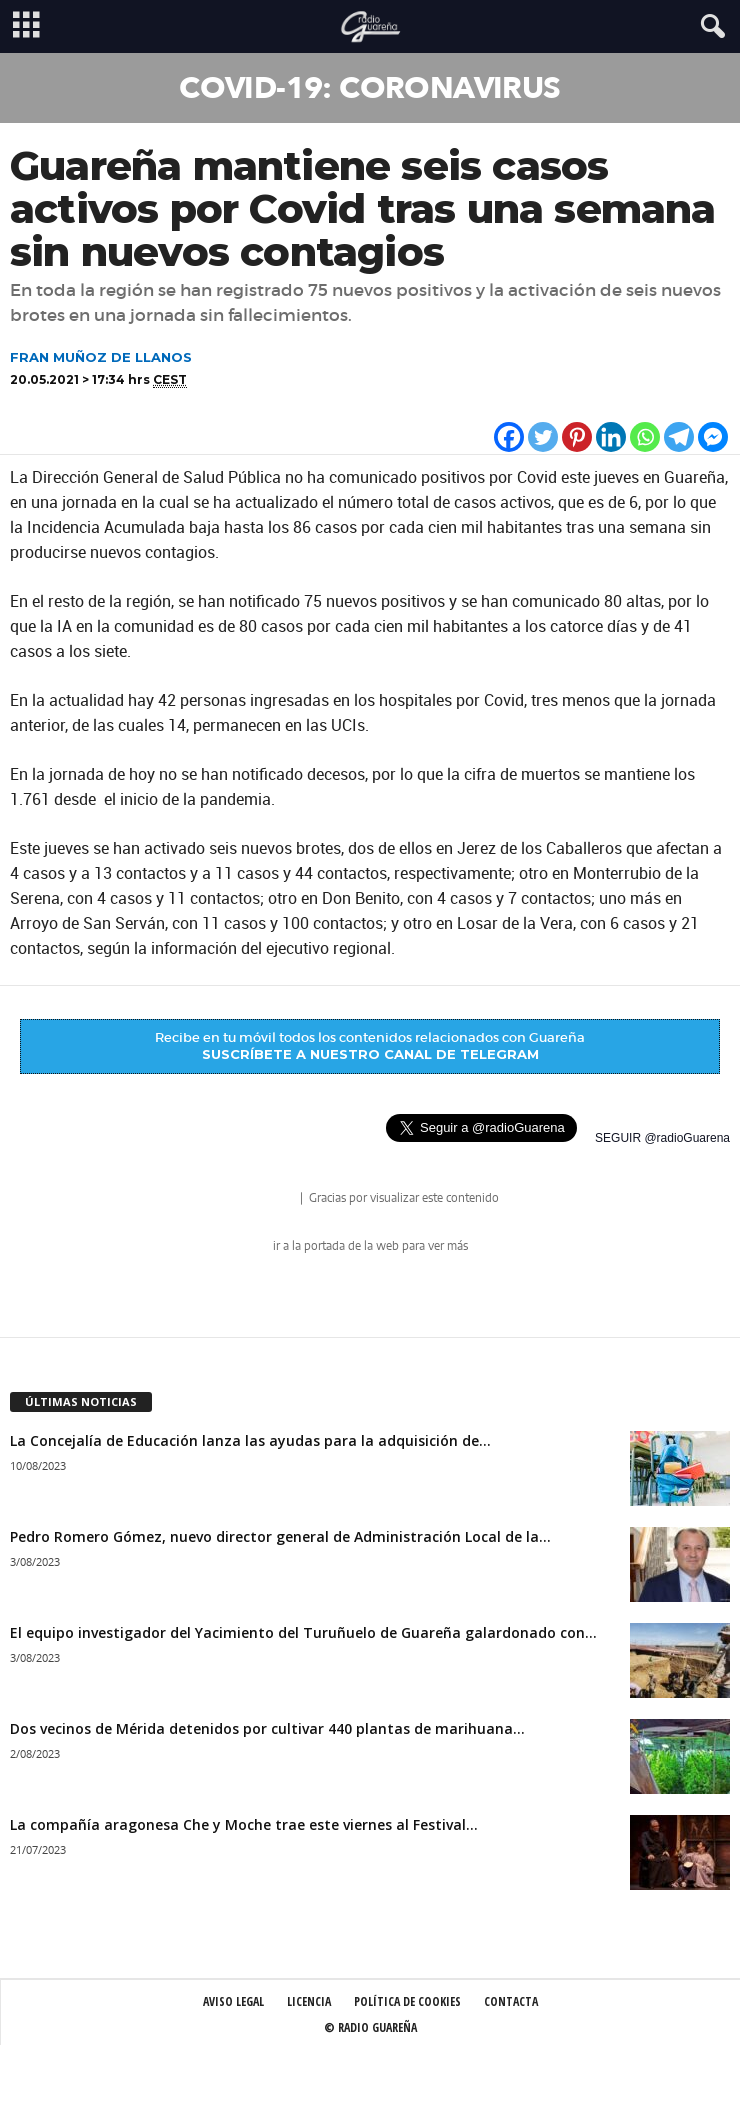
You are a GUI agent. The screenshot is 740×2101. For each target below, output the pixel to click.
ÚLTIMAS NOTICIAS (81, 1401)
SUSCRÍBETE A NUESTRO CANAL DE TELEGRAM (370, 1054)
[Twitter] (543, 437)
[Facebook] (509, 437)
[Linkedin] (611, 437)
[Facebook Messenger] (713, 437)
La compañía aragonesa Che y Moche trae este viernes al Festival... (244, 1824)
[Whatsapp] (645, 437)
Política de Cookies (407, 2001)
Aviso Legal (233, 2001)
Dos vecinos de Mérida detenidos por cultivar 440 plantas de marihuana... (267, 1728)
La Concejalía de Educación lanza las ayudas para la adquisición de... (250, 1440)
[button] (709, 27)
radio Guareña (269, 1199)
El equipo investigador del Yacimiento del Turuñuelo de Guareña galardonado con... (303, 1632)
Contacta (511, 2001)
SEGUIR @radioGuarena (662, 1138)
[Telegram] (679, 437)
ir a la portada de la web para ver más (370, 1246)
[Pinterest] (577, 437)
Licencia (309, 2001)
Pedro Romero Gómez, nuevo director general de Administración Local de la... (280, 1536)
